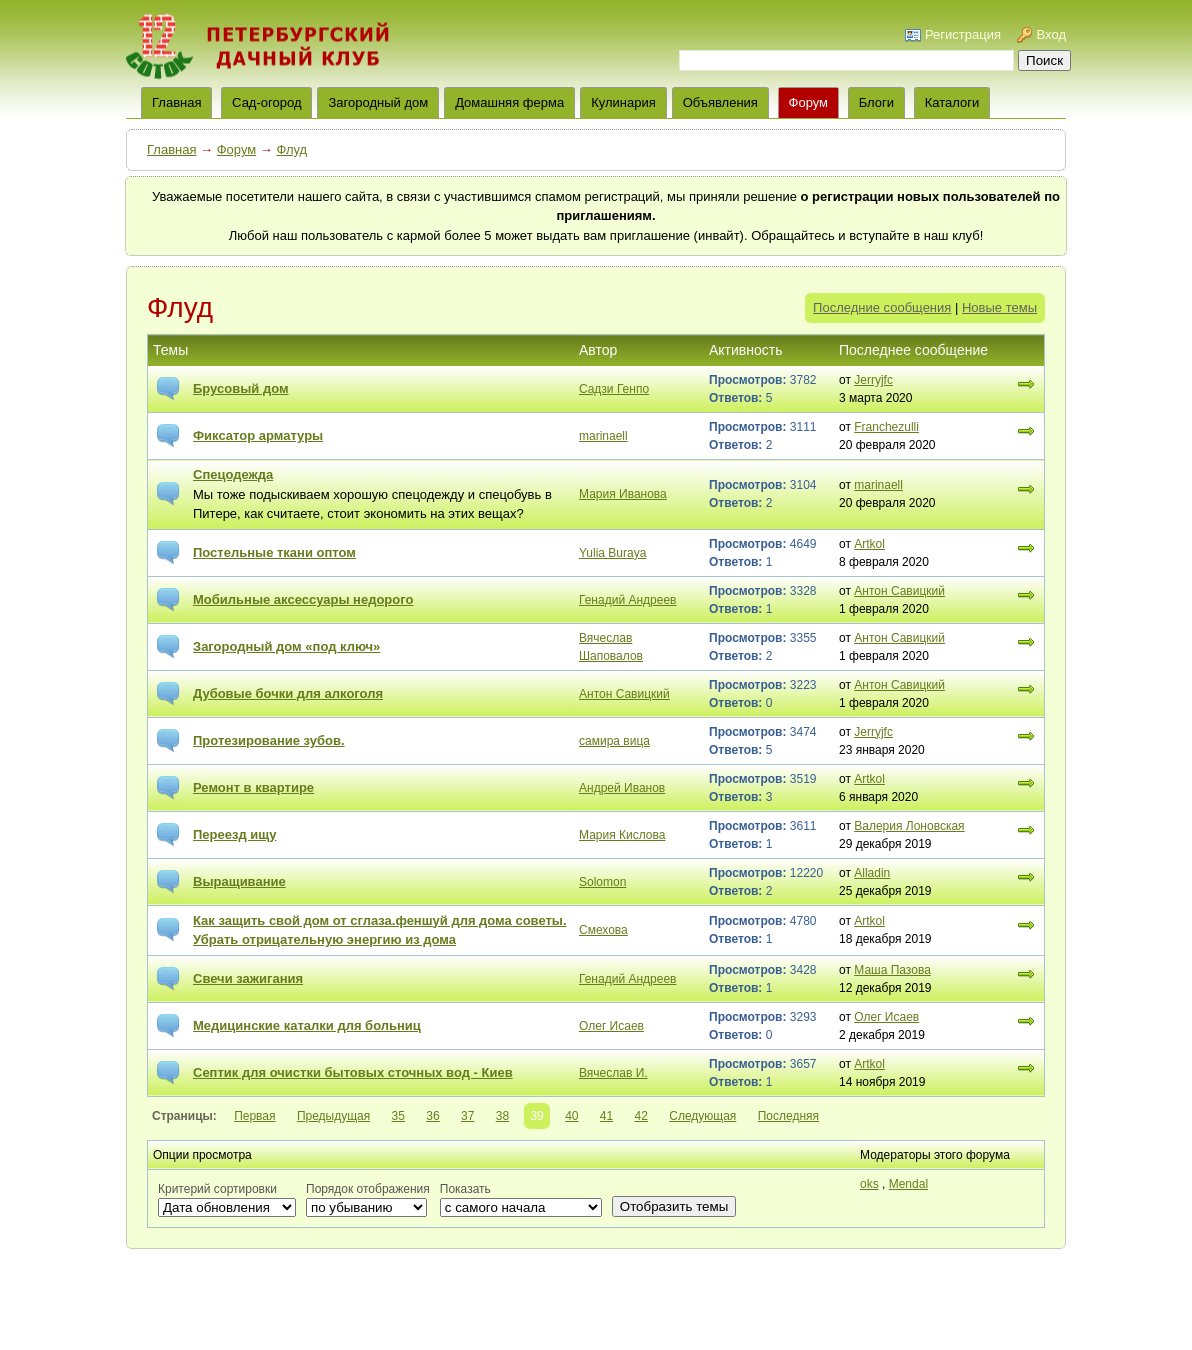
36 (432, 1116)
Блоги (876, 102)
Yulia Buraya (612, 553)
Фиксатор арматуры (258, 435)
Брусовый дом (241, 388)
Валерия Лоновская (909, 826)
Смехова (603, 930)
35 (398, 1116)
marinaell (603, 436)
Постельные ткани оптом (274, 552)
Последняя (788, 1116)
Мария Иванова (623, 494)
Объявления (720, 102)
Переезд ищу (235, 834)
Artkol (869, 544)
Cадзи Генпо (614, 389)
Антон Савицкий (899, 591)
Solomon (602, 882)
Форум (809, 102)
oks (869, 1184)
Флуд (291, 149)
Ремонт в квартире (253, 787)
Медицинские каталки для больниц (307, 1025)
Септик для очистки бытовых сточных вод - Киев (353, 1072)
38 (502, 1116)
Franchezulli (886, 427)
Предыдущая (333, 1116)
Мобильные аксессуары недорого (303, 599)
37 (467, 1116)
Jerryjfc (873, 380)
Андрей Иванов (622, 788)
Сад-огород (266, 102)
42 (641, 1116)
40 (571, 1116)
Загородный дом (378, 102)
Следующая (702, 1116)
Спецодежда (233, 474)
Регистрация (963, 34)
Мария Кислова (622, 835)
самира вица (614, 741)
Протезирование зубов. (269, 740)
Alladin (872, 873)
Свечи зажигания (248, 978)
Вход (1051, 34)
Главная (171, 149)
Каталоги (952, 102)
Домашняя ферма (509, 102)
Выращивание (239, 881)
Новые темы (999, 307)
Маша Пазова (892, 970)
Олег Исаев (611, 1026)
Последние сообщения (882, 307)
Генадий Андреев (627, 600)
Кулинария (623, 102)
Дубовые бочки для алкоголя (288, 693)
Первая (254, 1116)
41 (606, 1116)
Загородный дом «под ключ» (286, 646)
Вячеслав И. (613, 1073)
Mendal (908, 1184)
